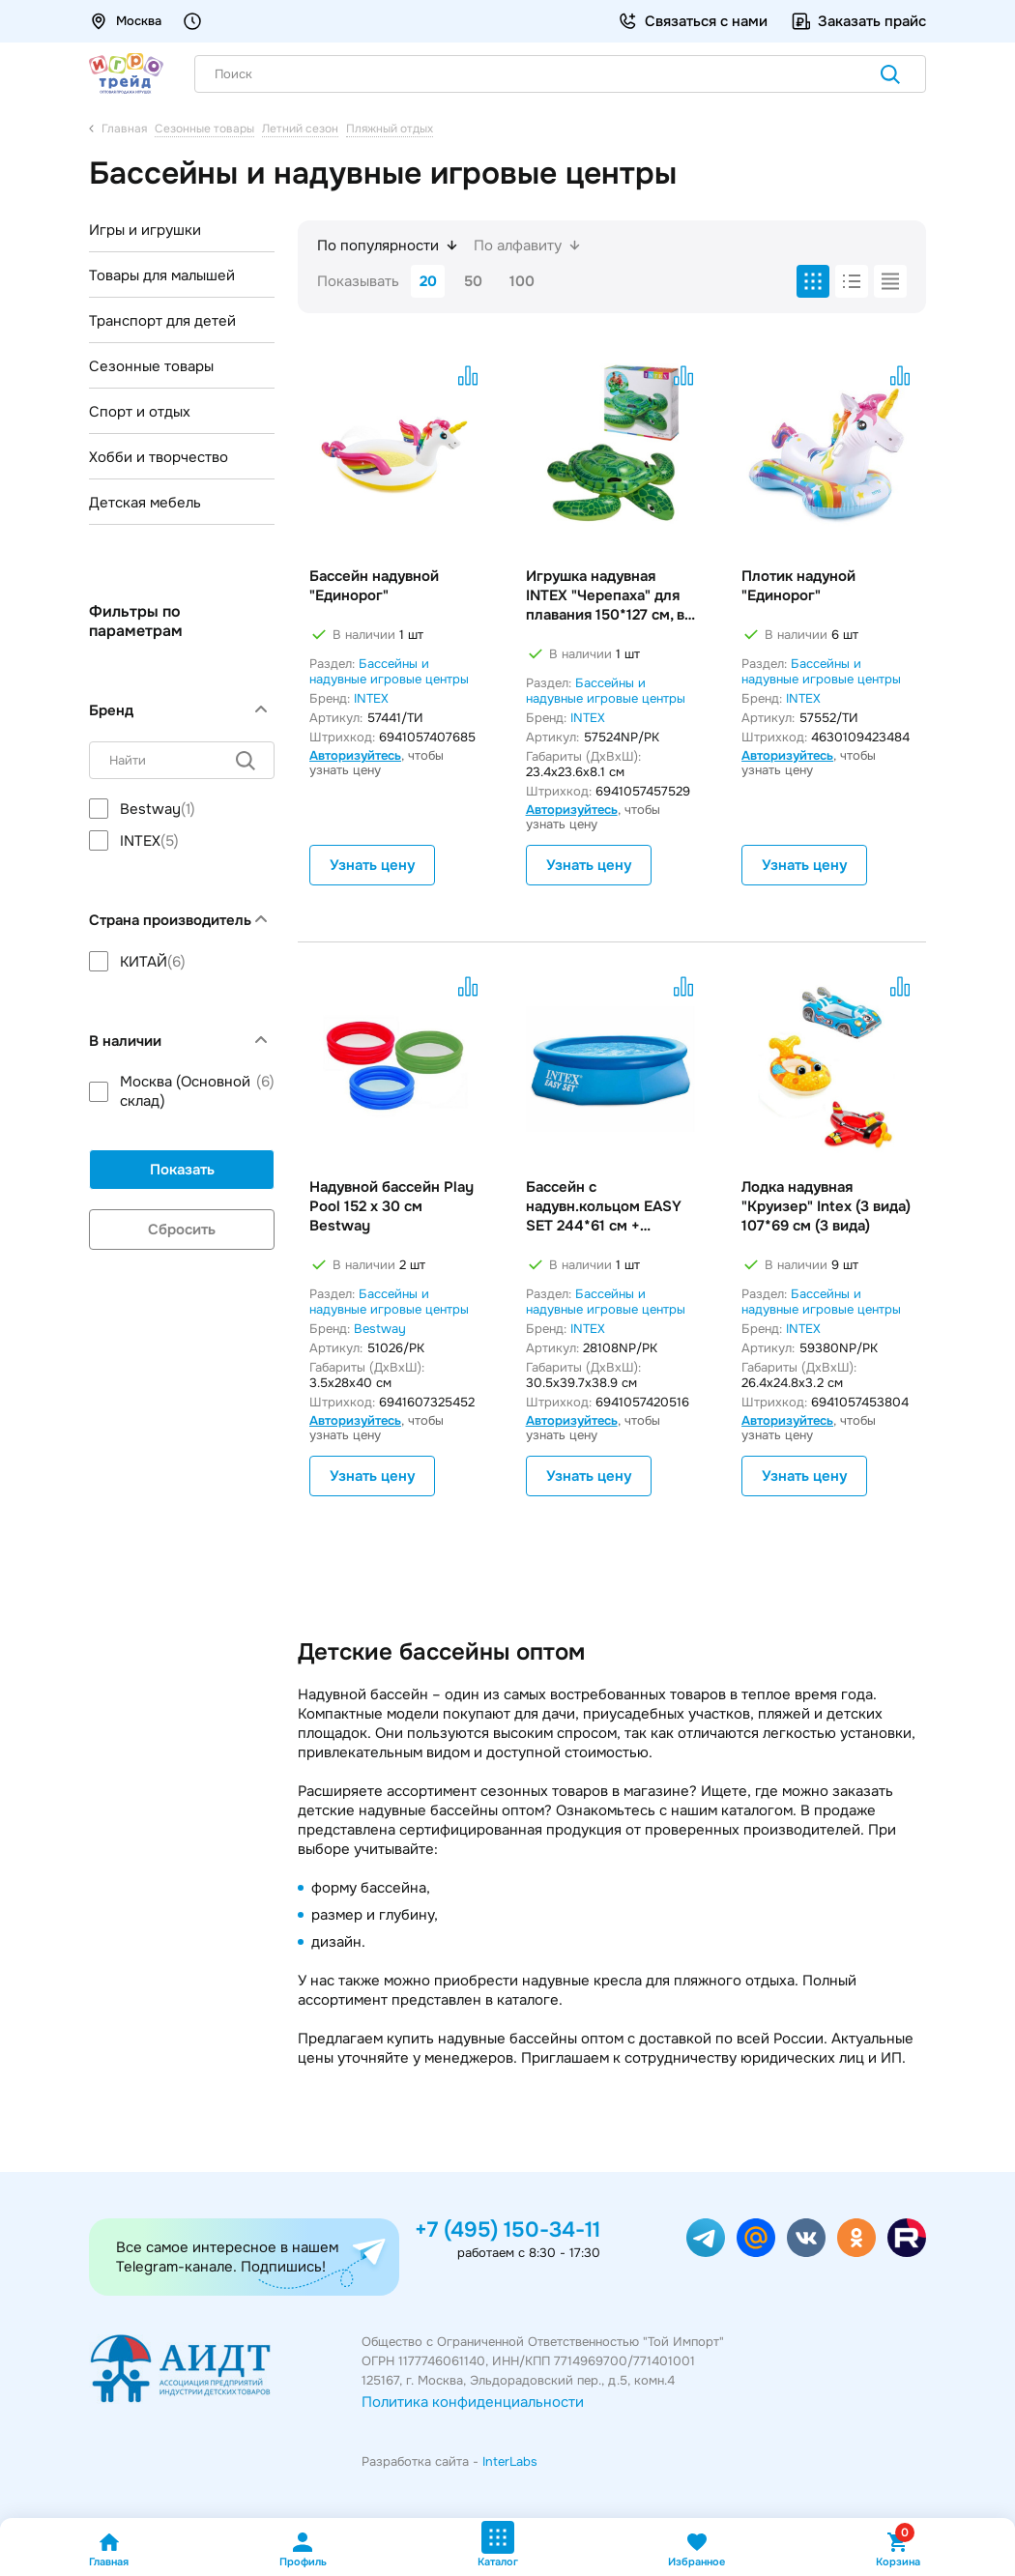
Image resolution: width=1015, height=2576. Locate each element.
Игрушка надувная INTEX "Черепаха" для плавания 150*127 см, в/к (609, 595)
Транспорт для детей (162, 321)
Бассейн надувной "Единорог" (374, 585)
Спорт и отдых (139, 411)
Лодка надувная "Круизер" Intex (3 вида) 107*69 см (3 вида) (826, 1206)
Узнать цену (372, 865)
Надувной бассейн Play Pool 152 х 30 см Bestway (391, 1206)
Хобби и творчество (158, 457)
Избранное (696, 2549)
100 (522, 281)
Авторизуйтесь (355, 755)
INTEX (371, 698)
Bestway (380, 1328)
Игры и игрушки (145, 230)
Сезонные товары (151, 366)
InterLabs (509, 2461)
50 (473, 281)
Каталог (498, 2544)
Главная (109, 2549)
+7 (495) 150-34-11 (507, 2230)
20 (428, 281)
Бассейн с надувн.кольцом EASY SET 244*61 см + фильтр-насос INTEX (604, 1206)
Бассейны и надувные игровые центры (389, 671)
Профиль (303, 2549)
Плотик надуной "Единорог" (798, 585)
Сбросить (182, 1229)
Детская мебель (145, 502)
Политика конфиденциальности (473, 2402)
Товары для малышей (162, 275)
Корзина (898, 2549)
